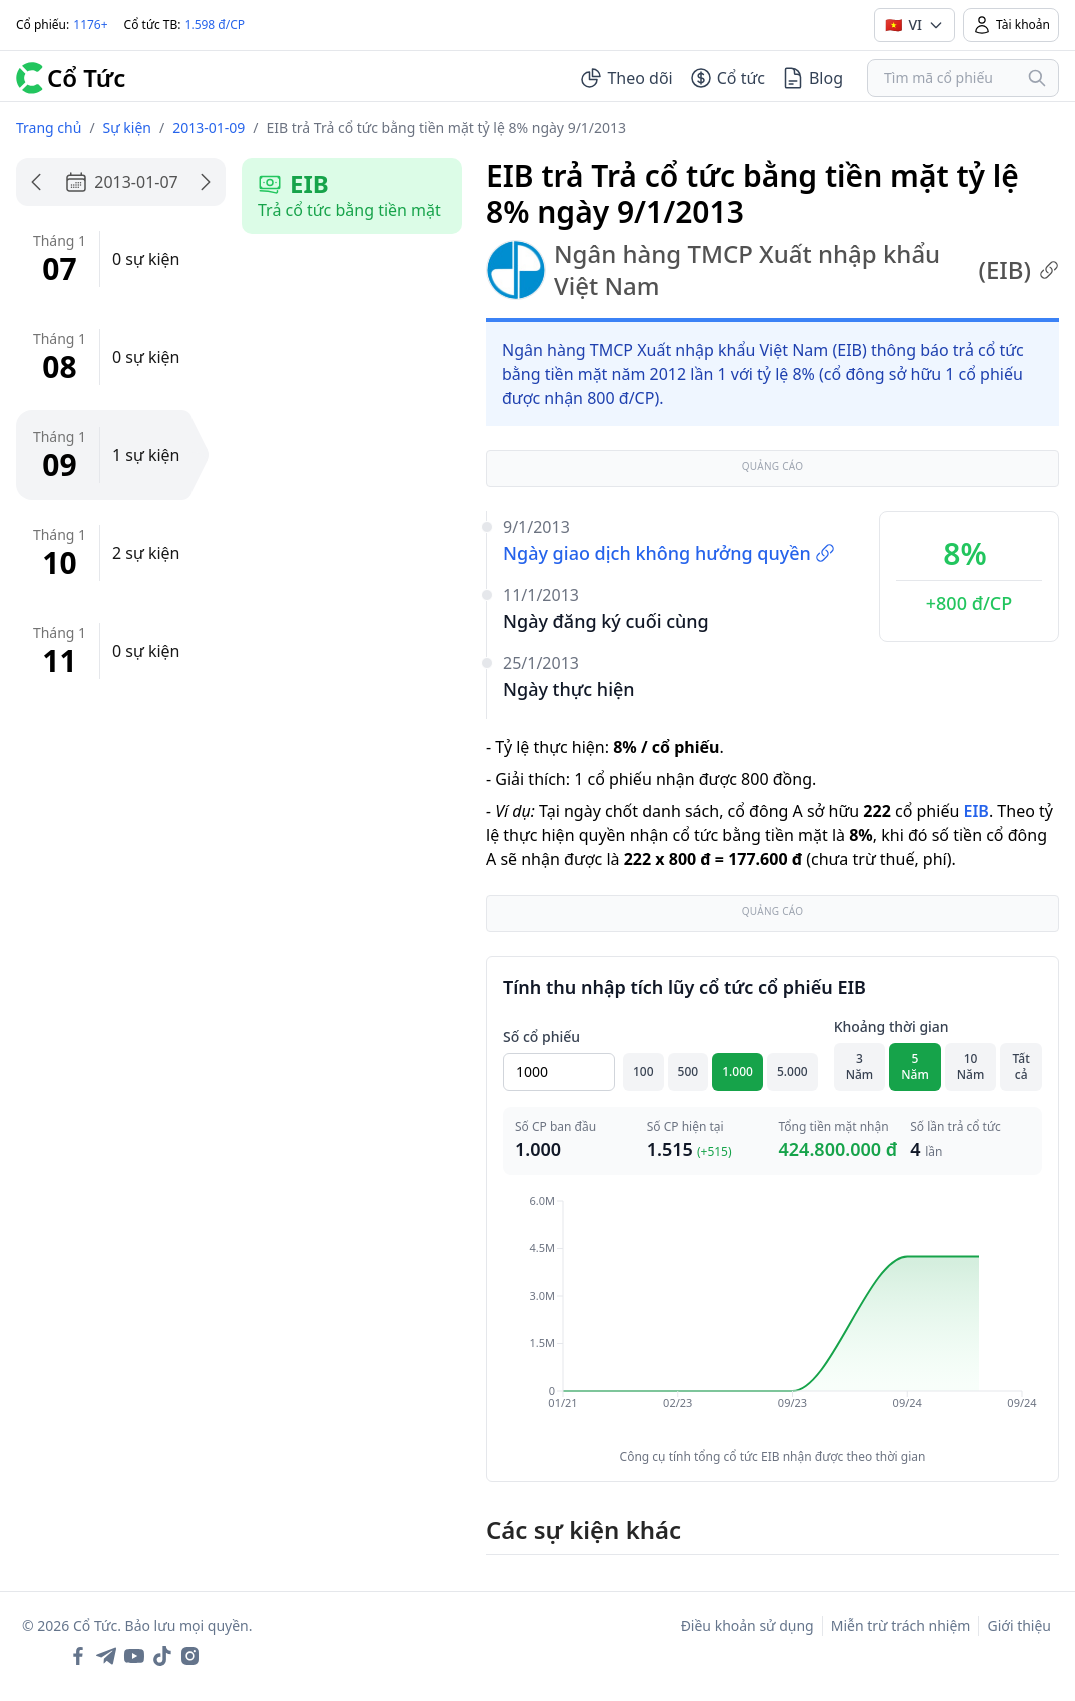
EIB (975, 811)
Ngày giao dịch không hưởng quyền (669, 553)
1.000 (737, 1071)
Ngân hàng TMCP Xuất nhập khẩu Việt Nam (772, 270)
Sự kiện (127, 127)
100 (643, 1071)
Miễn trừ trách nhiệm (901, 1625)
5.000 (792, 1071)
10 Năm (971, 1066)
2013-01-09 (208, 127)
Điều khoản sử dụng (747, 1625)
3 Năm (860, 1066)
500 (688, 1071)
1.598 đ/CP (215, 24)
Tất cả (1021, 1066)
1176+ (90, 24)
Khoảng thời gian (891, 1026)
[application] (772, 1316)
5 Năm (915, 1066)
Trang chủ (48, 127)
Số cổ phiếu (541, 1036)
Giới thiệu (1019, 1625)
